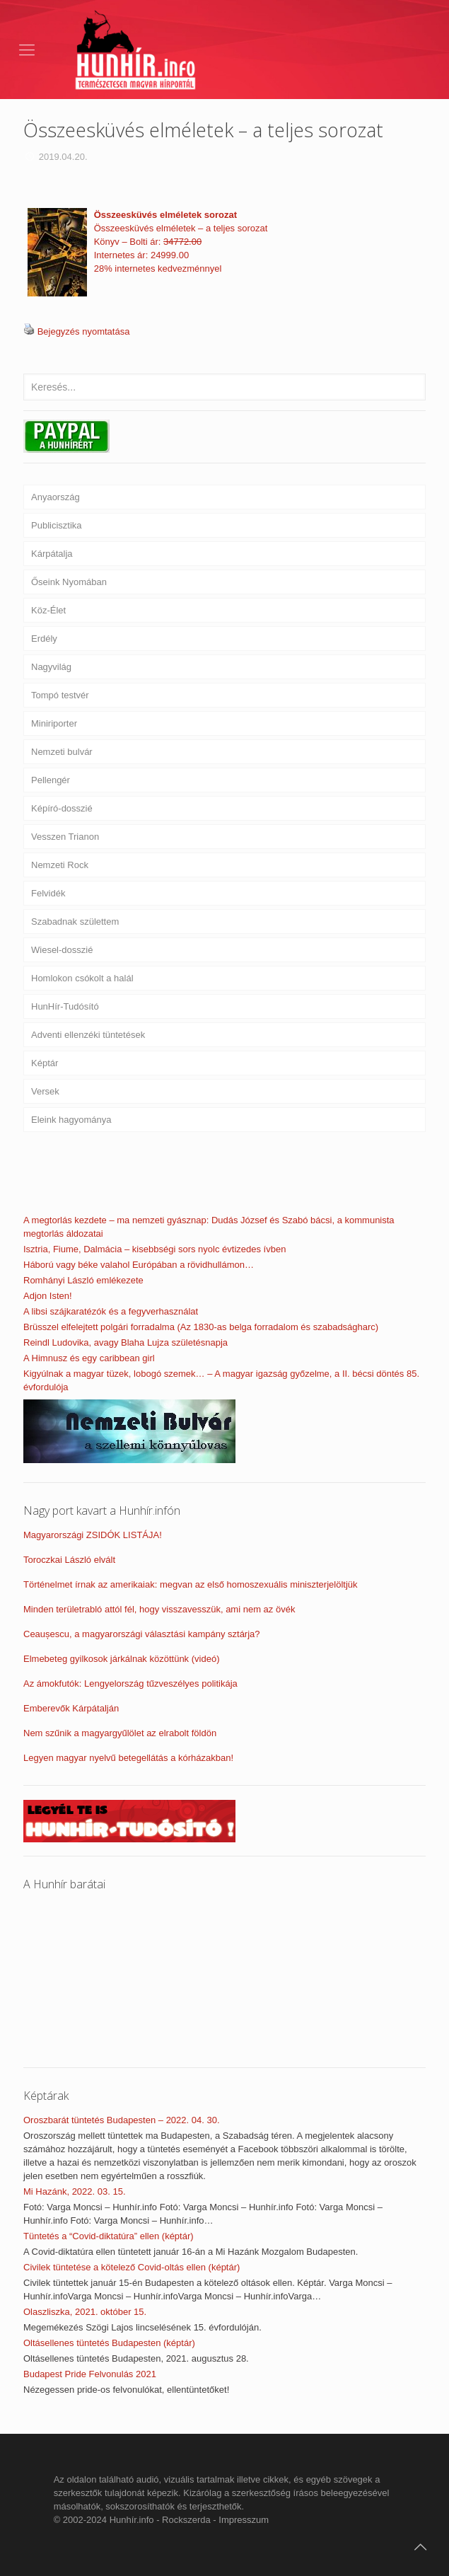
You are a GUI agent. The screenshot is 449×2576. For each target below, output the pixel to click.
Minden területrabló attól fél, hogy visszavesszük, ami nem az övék (159, 1609)
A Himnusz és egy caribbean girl (89, 1358)
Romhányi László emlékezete (83, 1280)
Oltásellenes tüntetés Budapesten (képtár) (109, 2343)
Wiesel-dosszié (62, 950)
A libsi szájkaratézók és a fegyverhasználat (110, 1311)
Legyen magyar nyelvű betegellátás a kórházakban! (128, 1757)
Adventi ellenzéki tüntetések (88, 1034)
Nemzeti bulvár (62, 751)
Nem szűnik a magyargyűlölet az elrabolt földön (119, 1733)
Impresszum (243, 2519)
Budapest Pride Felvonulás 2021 (89, 2374)
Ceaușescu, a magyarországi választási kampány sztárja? (141, 1634)
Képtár (44, 1063)
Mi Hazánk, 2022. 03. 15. (74, 2191)
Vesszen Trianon (65, 836)
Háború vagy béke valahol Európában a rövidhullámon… (138, 1264)
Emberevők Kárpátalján (71, 1708)
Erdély (44, 638)
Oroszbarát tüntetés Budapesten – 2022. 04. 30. (121, 2120)
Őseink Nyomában (69, 582)
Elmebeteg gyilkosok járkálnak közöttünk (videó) (121, 1658)
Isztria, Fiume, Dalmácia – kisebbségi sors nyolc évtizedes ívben (154, 1249)
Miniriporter (54, 723)
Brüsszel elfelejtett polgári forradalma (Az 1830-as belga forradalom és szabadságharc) (200, 1327)
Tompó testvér (60, 695)
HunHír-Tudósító (65, 1006)
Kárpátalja (52, 553)
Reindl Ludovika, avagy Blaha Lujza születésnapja (125, 1342)
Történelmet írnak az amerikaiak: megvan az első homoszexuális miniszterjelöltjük (190, 1584)
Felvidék (48, 893)
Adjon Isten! (47, 1295)
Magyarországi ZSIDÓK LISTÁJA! (92, 1535)
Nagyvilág (51, 667)
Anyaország (55, 497)
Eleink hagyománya (71, 1119)
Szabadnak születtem (75, 921)
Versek (45, 1091)
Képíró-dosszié (62, 808)
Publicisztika (56, 525)
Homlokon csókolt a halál (82, 978)
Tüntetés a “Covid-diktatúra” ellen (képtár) (108, 2236)
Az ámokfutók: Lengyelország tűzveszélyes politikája (130, 1683)
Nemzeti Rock (59, 865)
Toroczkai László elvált (69, 1559)
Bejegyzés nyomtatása (83, 331)
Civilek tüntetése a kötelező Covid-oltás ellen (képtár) (131, 2267)
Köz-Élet (48, 610)
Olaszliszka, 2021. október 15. (84, 2311)
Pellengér (50, 780)
